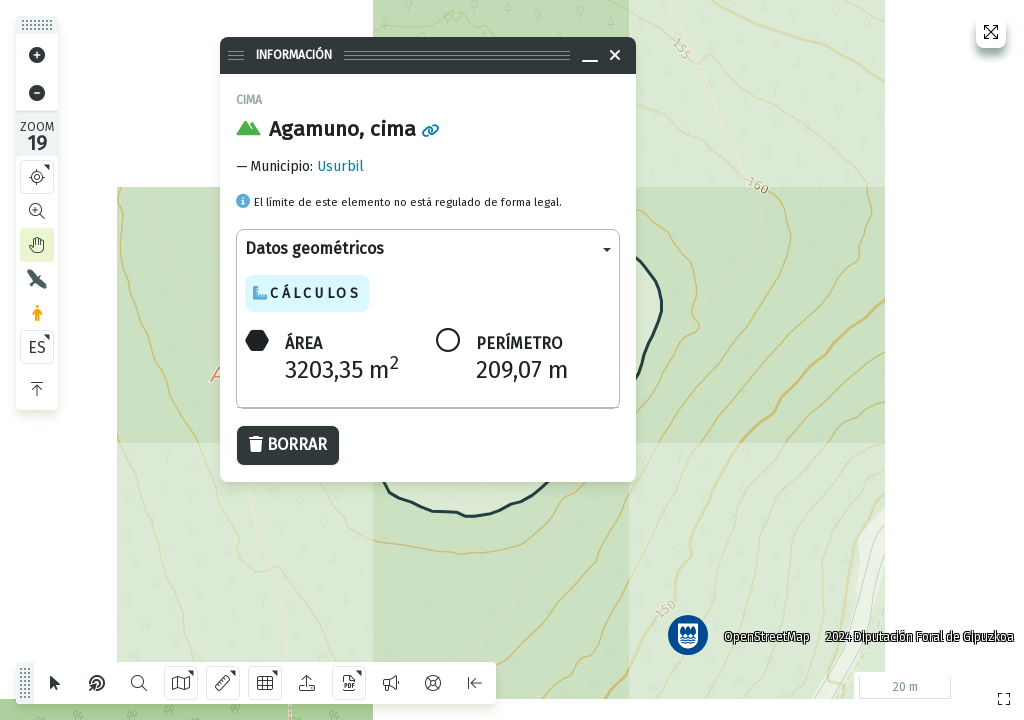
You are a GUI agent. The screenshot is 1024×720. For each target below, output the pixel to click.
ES (37, 347)
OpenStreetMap (765, 635)
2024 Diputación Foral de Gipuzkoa (918, 635)
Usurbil (340, 166)
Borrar (288, 444)
